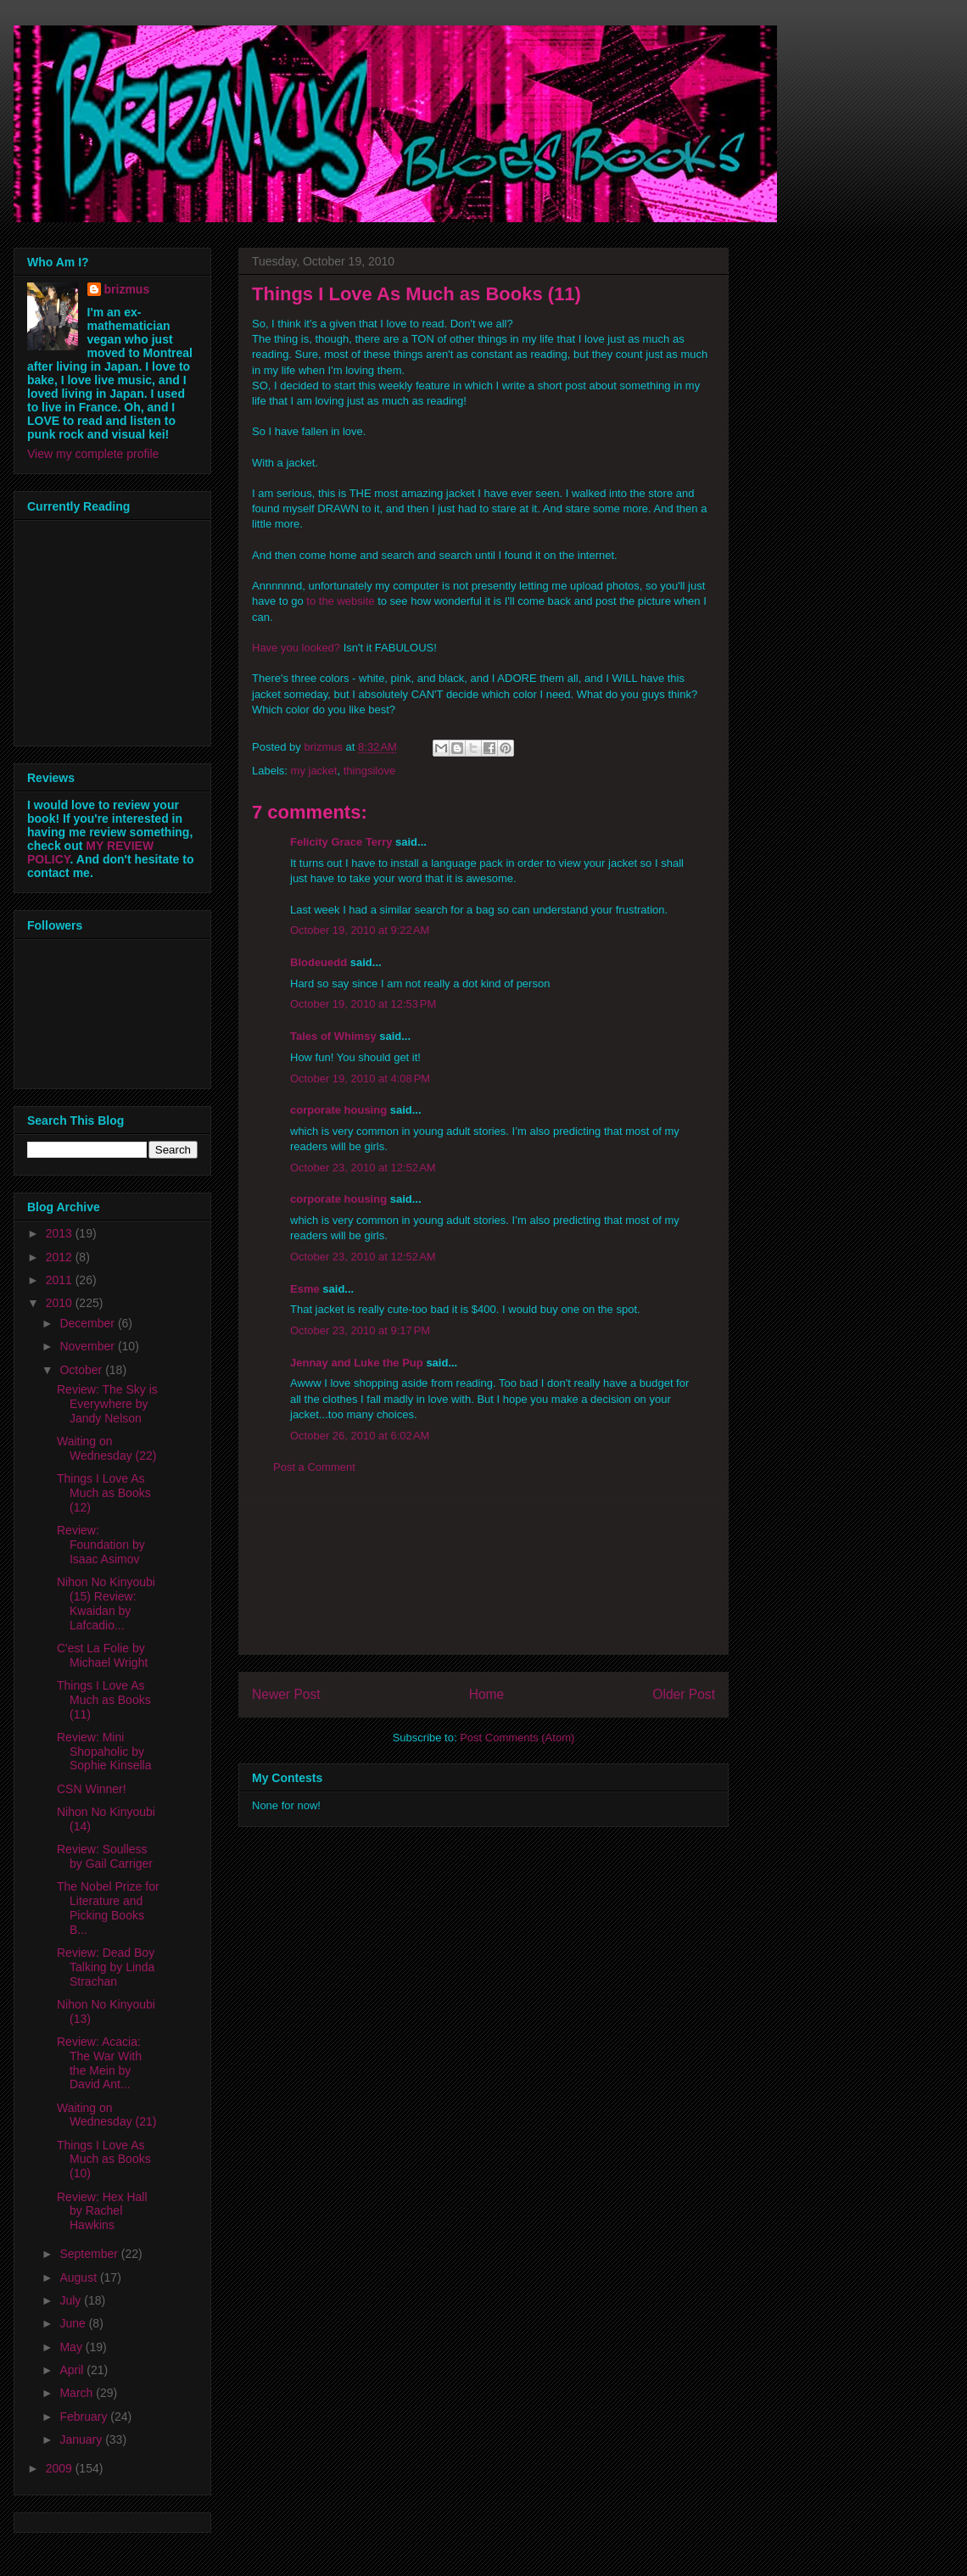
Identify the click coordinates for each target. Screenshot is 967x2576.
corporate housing (338, 1110)
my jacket (314, 770)
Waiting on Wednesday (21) (106, 2115)
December (88, 1323)
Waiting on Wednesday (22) (106, 1448)
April (73, 2370)
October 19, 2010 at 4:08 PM (360, 1078)
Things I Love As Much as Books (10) (104, 2159)
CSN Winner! (91, 1789)
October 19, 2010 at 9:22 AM (359, 930)
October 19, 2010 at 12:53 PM (363, 1003)
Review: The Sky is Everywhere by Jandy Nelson (107, 1404)
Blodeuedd (318, 962)
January (82, 2439)
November (88, 1346)
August (79, 2277)
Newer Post (286, 1694)
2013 (60, 1233)
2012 (60, 1257)
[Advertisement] (483, 1577)
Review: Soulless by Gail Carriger (105, 1856)
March (77, 2393)
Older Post (683, 1694)
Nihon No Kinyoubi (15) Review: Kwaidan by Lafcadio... (106, 1603)
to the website (340, 601)
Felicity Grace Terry (341, 841)
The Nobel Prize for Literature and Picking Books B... (108, 1908)
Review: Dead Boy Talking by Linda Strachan (105, 1967)
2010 (60, 1303)
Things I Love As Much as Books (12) (104, 1493)
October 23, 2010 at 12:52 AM (363, 1167)
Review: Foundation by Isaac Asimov (101, 1544)
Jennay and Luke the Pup (356, 1362)
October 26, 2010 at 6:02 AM (359, 1435)
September (89, 2253)
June (73, 2323)
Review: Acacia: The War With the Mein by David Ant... (99, 2063)
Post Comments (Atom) (517, 1737)
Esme (305, 1288)
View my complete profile (93, 454)
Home (487, 1694)
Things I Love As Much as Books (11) (104, 1700)
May (72, 2347)
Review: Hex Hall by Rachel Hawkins (102, 2211)
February (84, 2416)
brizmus (127, 289)
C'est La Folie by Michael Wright (102, 1655)
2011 (60, 1280)
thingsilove (369, 770)
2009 (60, 2468)
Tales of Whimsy (333, 1036)
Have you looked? (296, 647)
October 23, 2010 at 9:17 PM (360, 1330)
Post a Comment (314, 1467)
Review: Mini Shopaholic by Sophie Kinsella (104, 1751)
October (82, 1370)
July (71, 2300)
